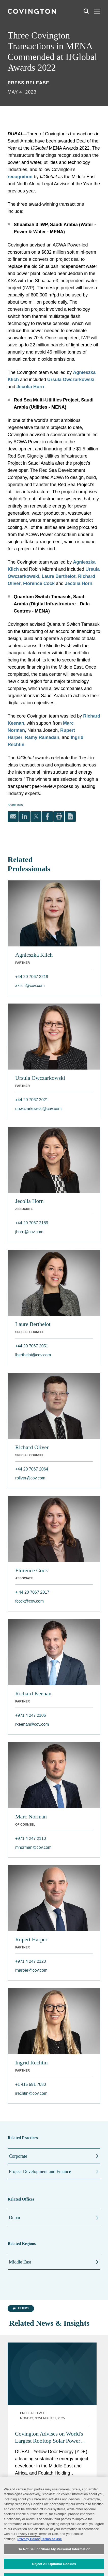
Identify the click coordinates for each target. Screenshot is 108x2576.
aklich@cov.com (30, 985)
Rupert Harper (31, 1939)
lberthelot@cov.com (33, 1355)
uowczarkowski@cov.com (38, 1109)
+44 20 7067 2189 (31, 1223)
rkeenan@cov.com (32, 1724)
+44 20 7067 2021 (31, 1100)
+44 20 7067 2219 (31, 976)
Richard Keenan (33, 1693)
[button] (20, 2353)
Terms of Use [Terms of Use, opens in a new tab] (51, 2558)
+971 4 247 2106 (30, 1715)
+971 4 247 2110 (30, 1838)
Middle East (20, 2262)
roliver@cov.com (30, 1478)
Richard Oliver (32, 1447)
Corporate (18, 2156)
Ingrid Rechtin (31, 2062)
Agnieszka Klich (34, 955)
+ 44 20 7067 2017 (32, 1592)
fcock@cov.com (29, 1601)
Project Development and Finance (40, 2171)
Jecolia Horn (29, 1201)
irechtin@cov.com (31, 2093)
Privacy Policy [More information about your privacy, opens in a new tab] (28, 2558)
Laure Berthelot (33, 1324)
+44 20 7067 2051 (31, 1346)
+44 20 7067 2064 (31, 1469)
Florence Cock (31, 1570)
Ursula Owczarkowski (40, 1078)
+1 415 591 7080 (30, 2084)
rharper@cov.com (31, 1970)
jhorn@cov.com (29, 1232)
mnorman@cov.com (33, 1847)
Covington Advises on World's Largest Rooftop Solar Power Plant (64, 2412)
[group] (20, 2353)
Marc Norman (31, 1816)
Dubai (14, 2217)
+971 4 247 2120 (30, 1961)
